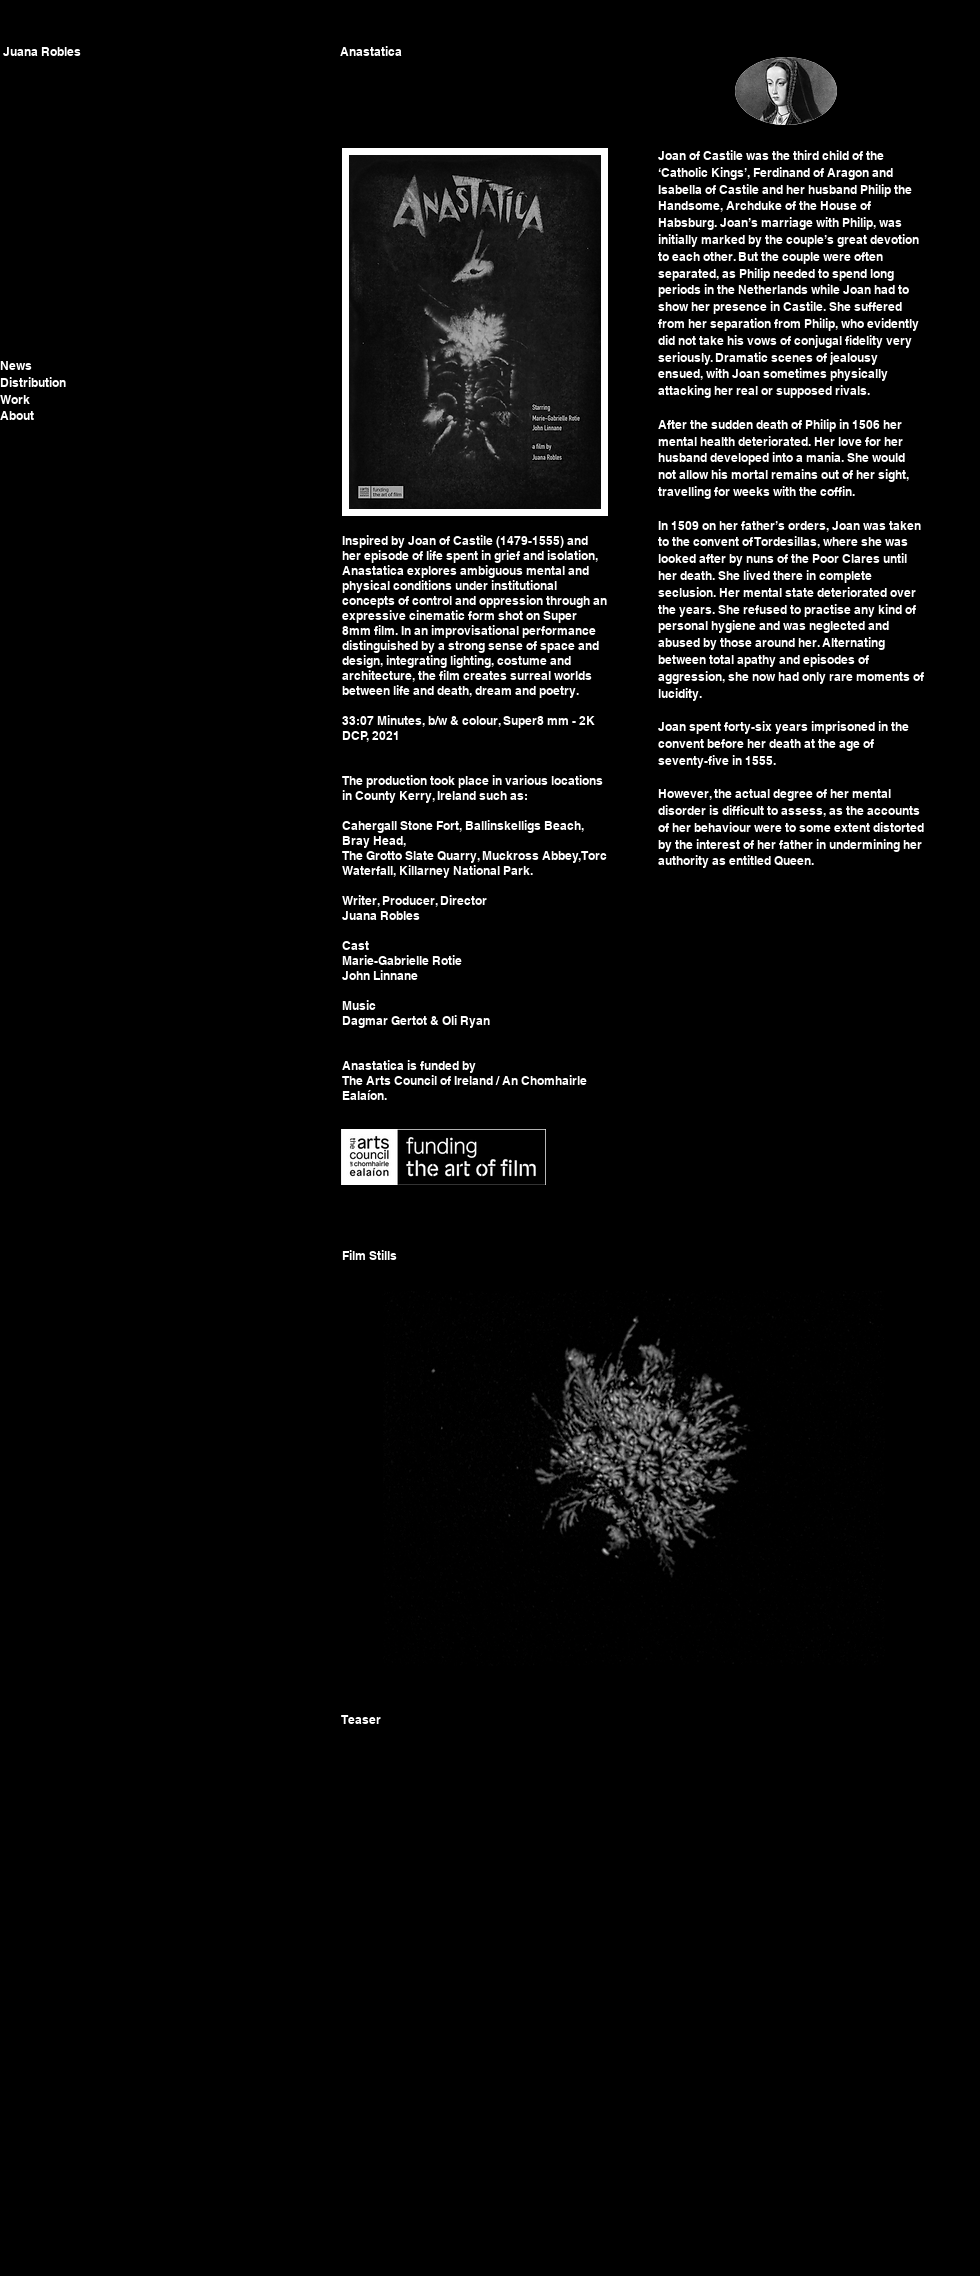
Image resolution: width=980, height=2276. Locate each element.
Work (15, 399)
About (17, 415)
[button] (633, 1478)
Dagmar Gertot (384, 1020)
